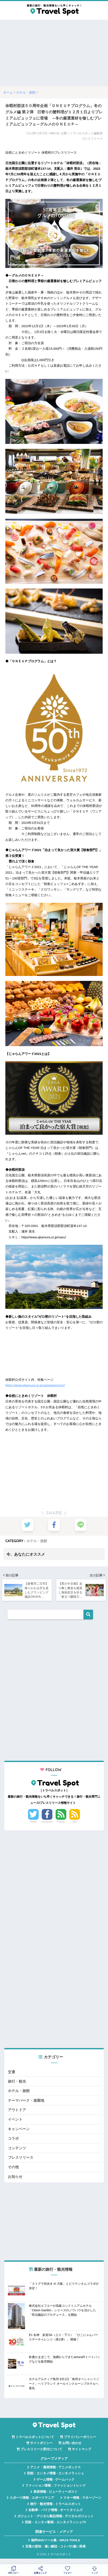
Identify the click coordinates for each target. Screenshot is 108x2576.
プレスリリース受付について (41, 2455)
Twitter (33, 1827)
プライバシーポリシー (80, 2442)
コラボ (13, 2144)
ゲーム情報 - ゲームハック (56, 2485)
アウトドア (17, 2116)
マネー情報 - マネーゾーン (82, 2503)
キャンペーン (19, 2135)
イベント (15, 2125)
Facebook (47, 1827)
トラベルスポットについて (35, 2442)
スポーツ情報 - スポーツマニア (32, 2503)
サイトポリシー (41, 2448)
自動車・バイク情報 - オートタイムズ (55, 2515)
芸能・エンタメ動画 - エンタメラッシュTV (55, 2528)
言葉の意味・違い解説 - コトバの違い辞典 (55, 2552)
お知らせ (15, 2182)
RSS (75, 1827)
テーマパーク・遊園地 (26, 2106)
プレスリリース (20, 2163)
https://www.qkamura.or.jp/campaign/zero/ (35, 1385)
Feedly (61, 1827)
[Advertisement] (54, 53)
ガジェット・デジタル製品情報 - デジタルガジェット (55, 2522)
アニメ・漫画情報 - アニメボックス (55, 2473)
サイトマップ (81, 2455)
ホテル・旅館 (37, 1541)
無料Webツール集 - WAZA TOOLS (55, 2546)
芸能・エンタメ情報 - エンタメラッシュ (55, 2479)
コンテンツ (17, 2154)
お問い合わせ (71, 2448)
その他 (13, 2173)
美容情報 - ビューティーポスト (55, 2497)
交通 (11, 2078)
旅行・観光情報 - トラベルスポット (55, 2509)
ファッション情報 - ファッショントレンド (55, 2491)
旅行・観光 (17, 2087)
